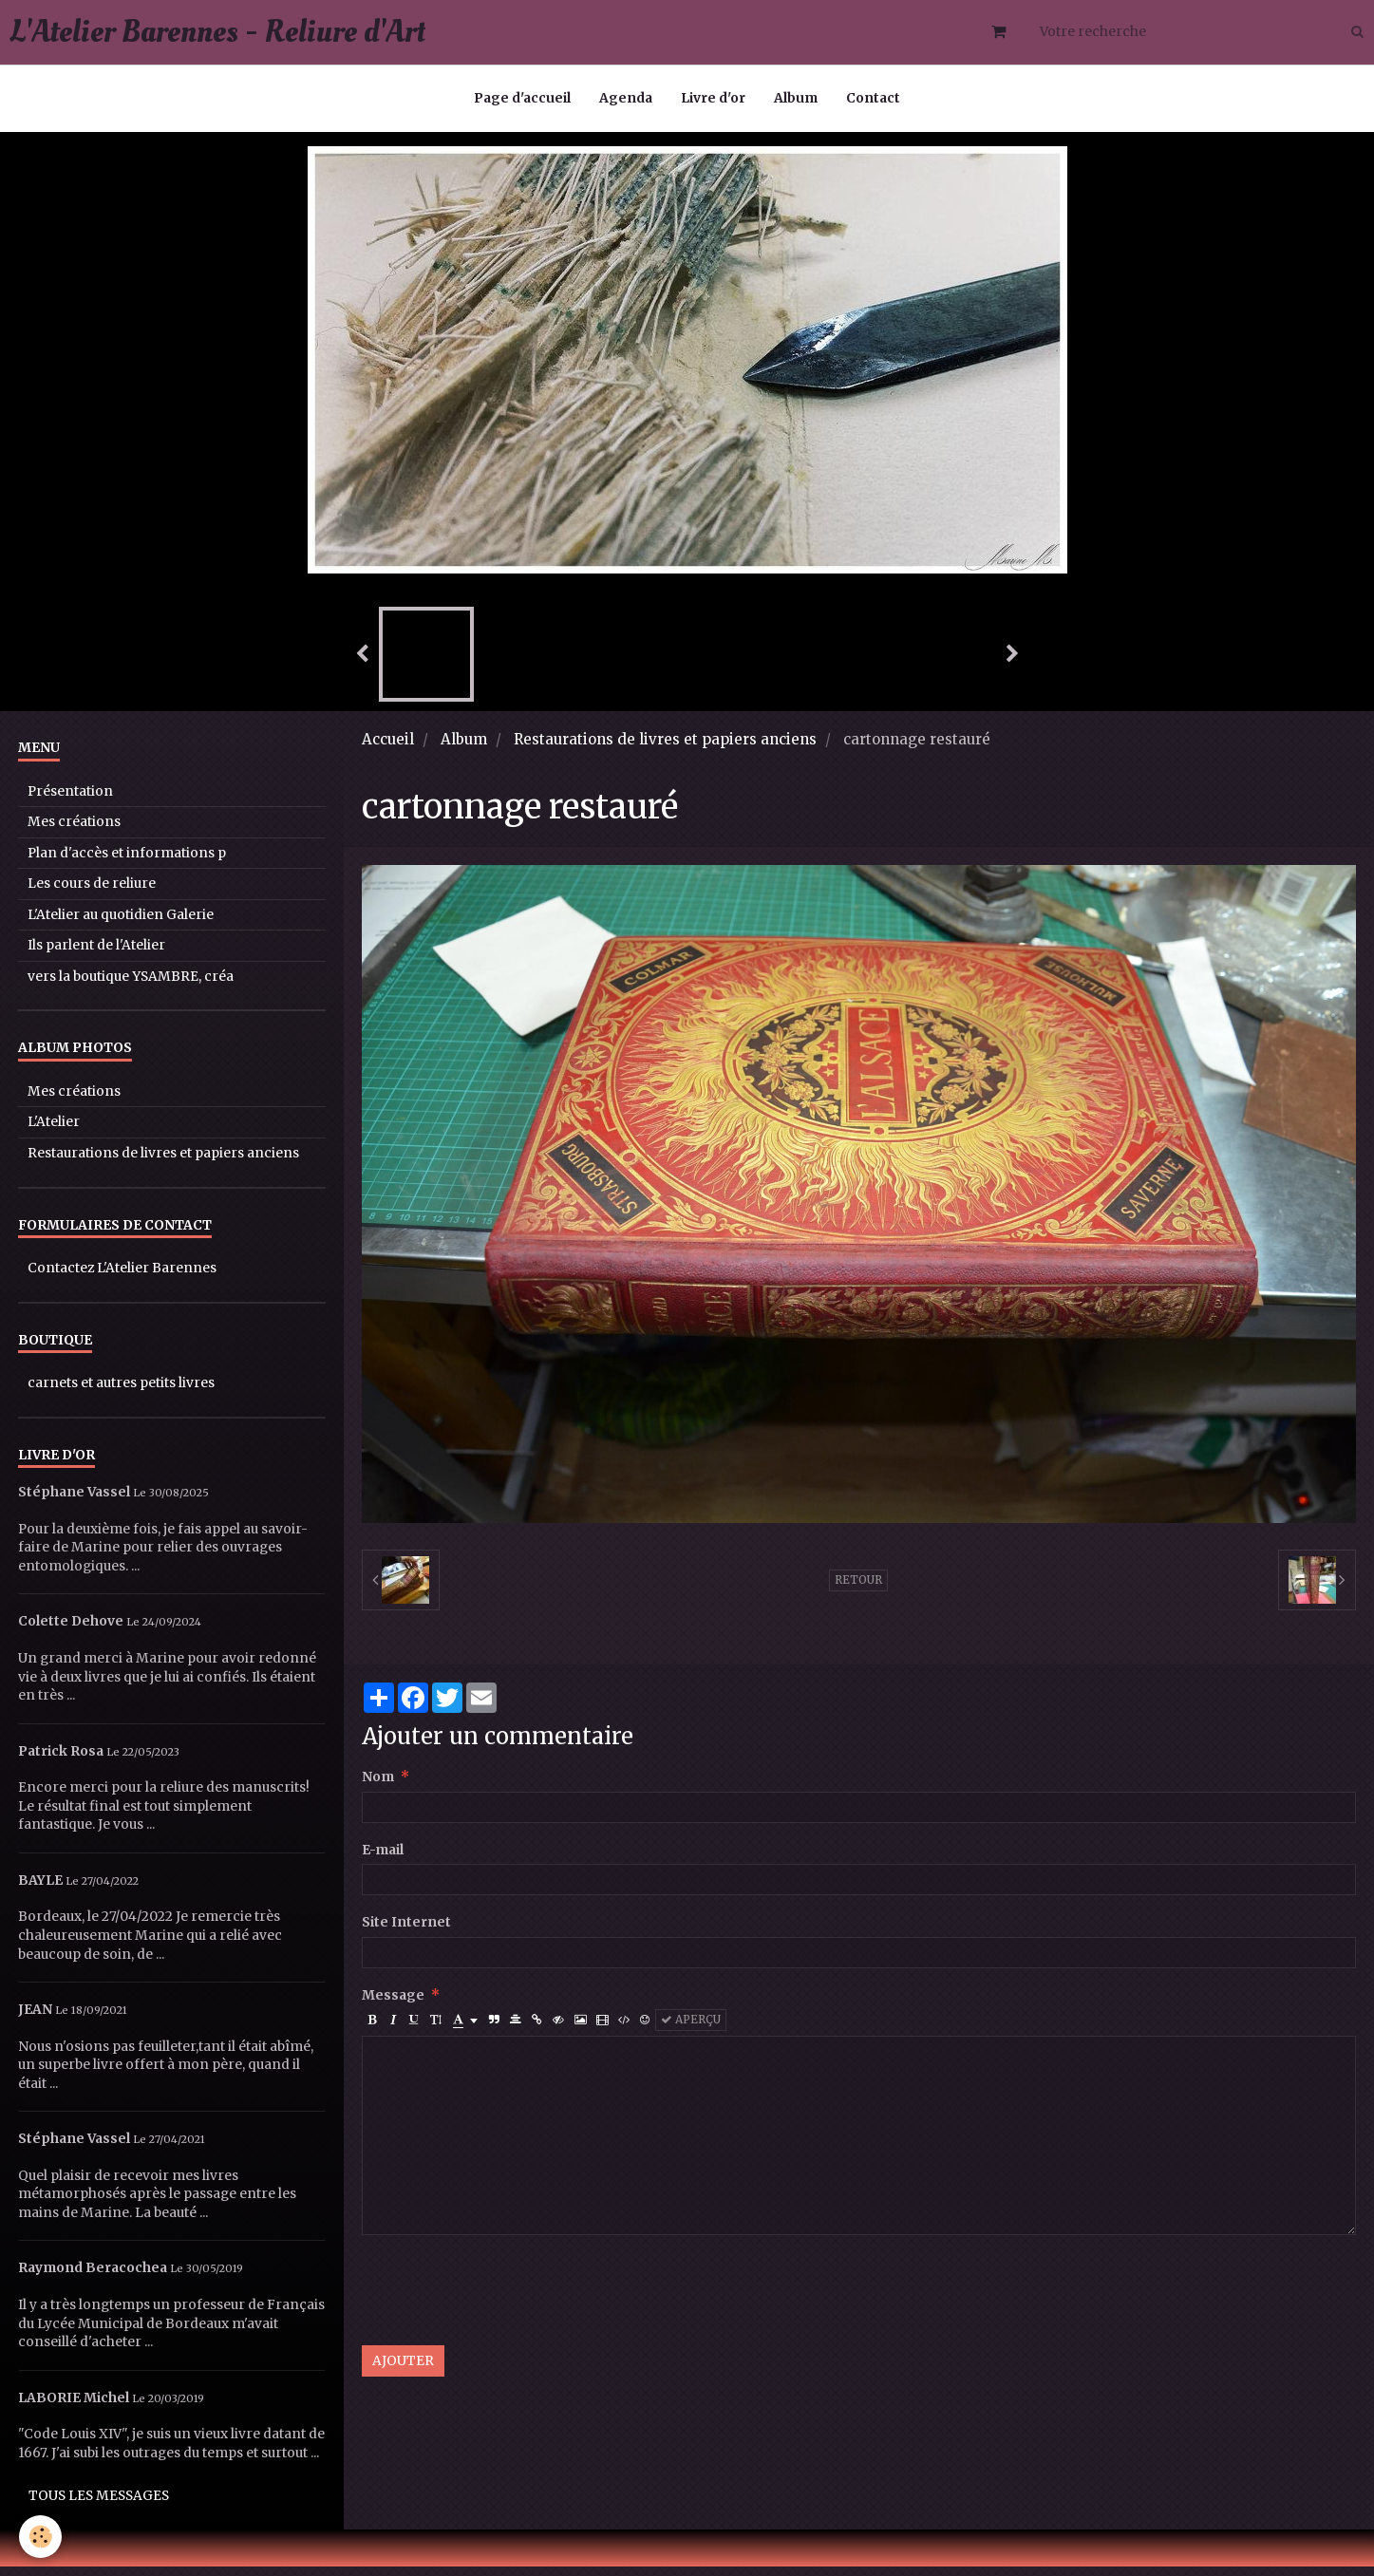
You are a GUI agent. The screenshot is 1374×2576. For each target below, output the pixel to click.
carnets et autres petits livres (121, 1392)
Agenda (625, 98)
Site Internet (406, 1932)
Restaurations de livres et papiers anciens (665, 749)
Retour (858, 1589)
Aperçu (691, 2029)
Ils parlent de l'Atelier (96, 955)
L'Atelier (54, 1131)
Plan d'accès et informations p (127, 863)
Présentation (70, 801)
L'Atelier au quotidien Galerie (121, 924)
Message (393, 2005)
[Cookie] (40, 2536)
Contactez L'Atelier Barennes (122, 1277)
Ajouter (403, 2370)
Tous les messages (98, 2505)
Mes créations (74, 831)
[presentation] (506, 2300)
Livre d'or (713, 98)
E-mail (383, 1860)
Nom (378, 1786)
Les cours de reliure (92, 893)
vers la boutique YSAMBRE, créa (131, 986)
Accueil (388, 749)
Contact (873, 98)
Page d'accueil (522, 98)
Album (796, 98)
